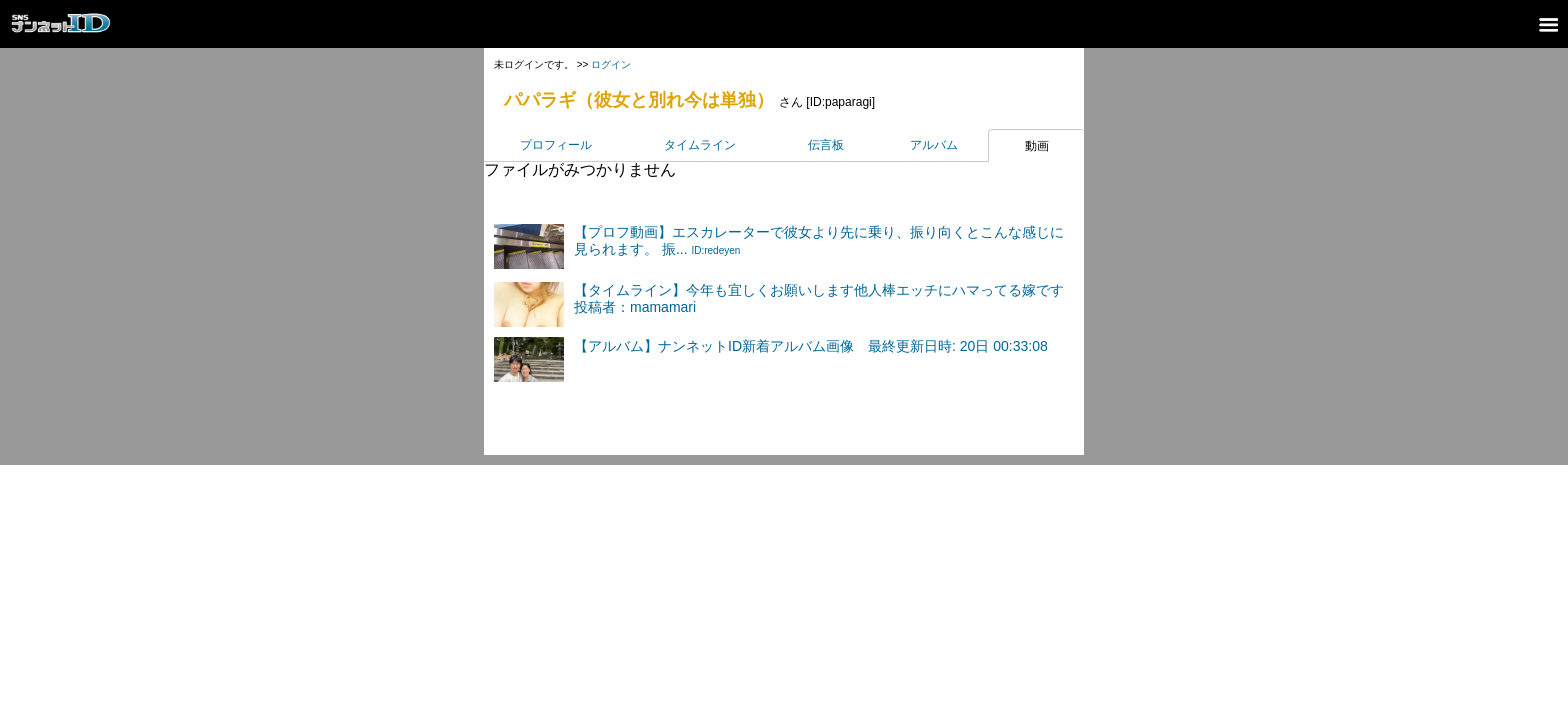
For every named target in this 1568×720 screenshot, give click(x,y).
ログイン (611, 64)
